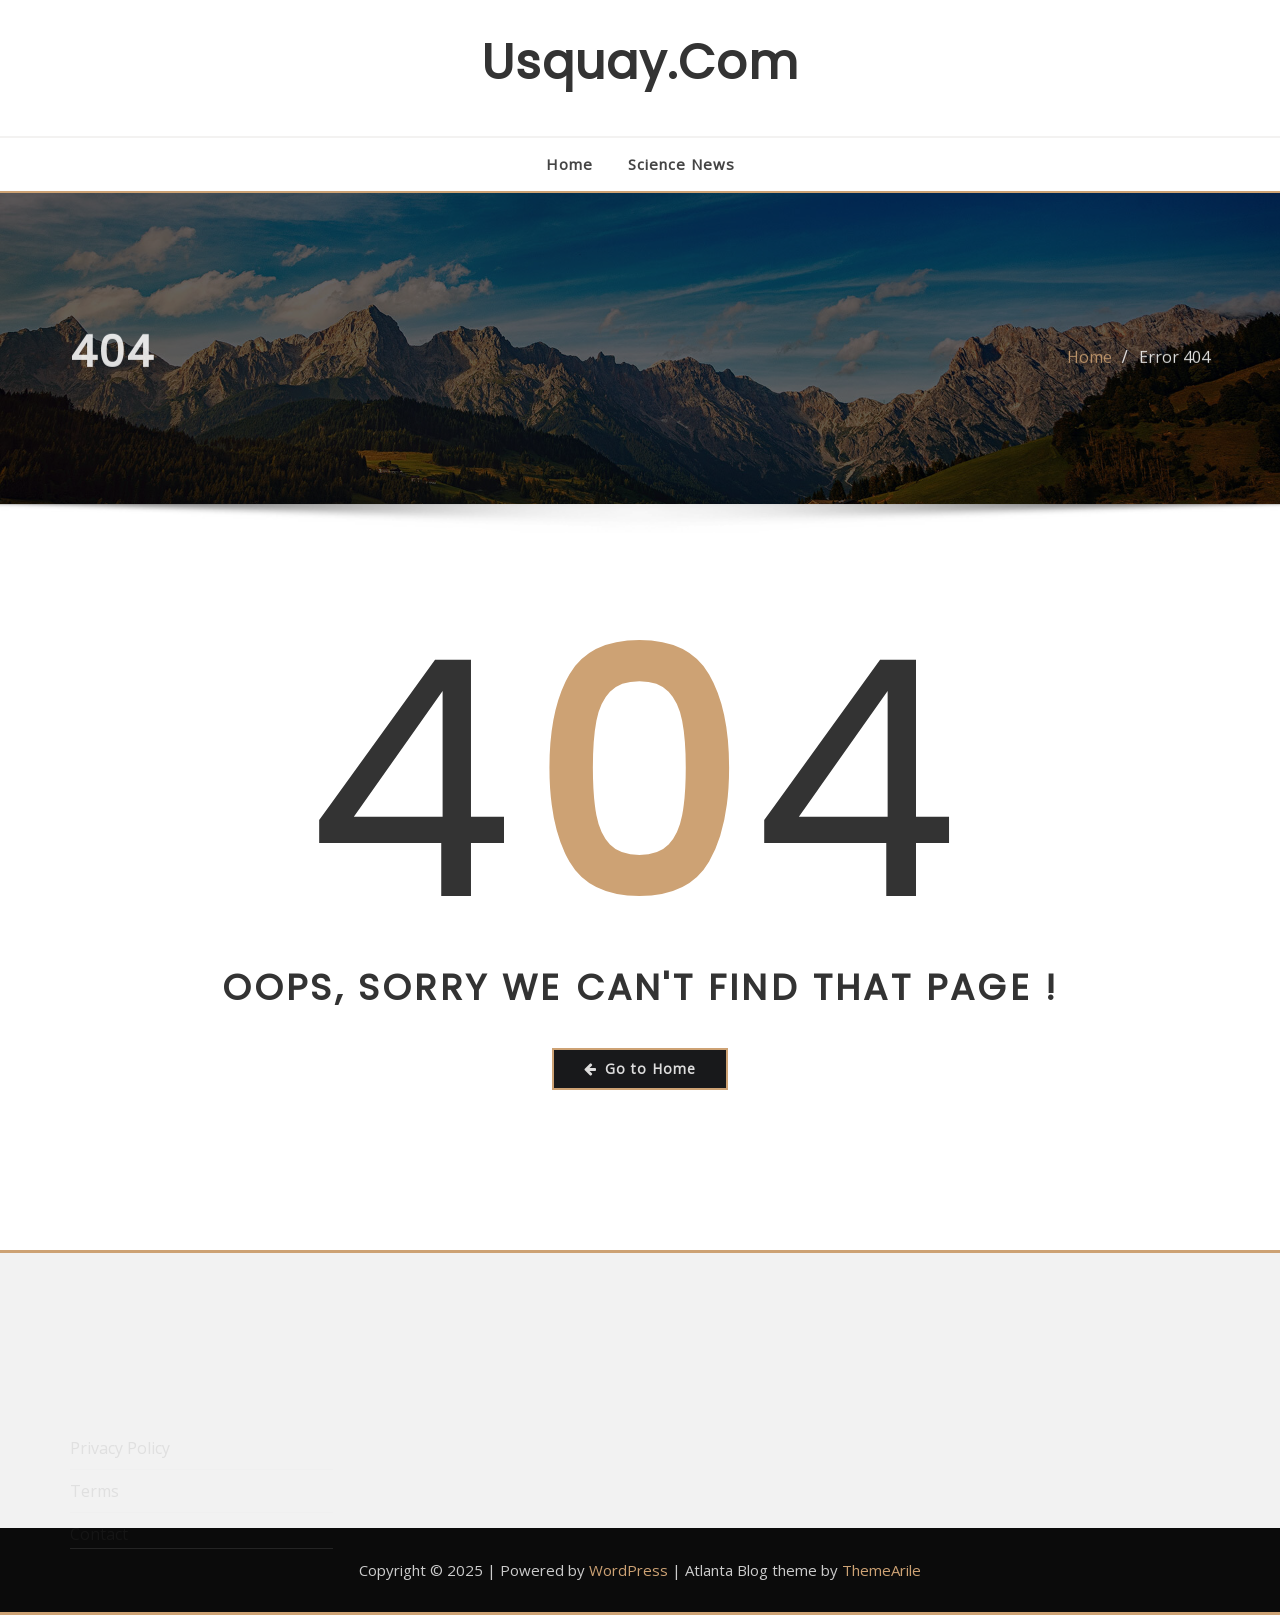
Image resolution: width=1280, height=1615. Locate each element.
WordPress (628, 1570)
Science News (681, 164)
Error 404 (1174, 366)
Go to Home (640, 1068)
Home (569, 164)
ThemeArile (881, 1570)
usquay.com (640, 62)
